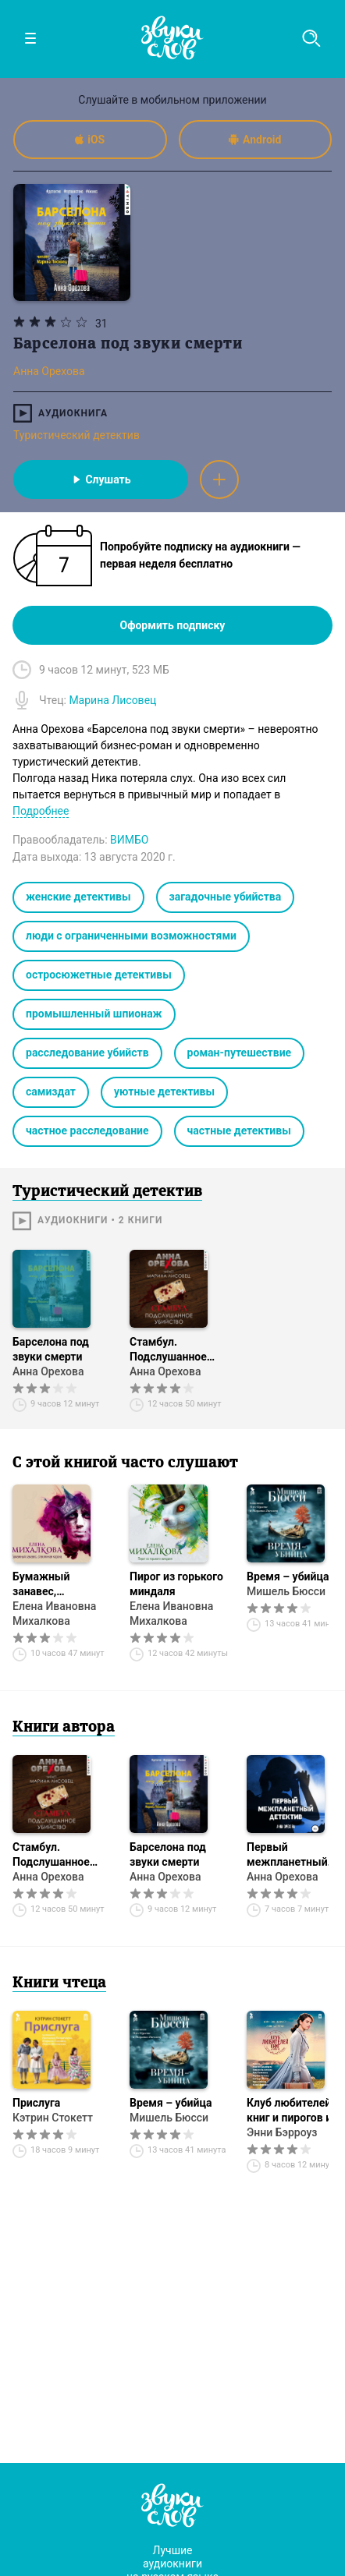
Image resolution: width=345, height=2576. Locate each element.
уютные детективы (164, 1091)
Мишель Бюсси (169, 2117)
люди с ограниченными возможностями (131, 935)
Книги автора (63, 1728)
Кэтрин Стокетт (52, 2117)
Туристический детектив (76, 435)
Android (255, 139)
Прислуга (36, 2103)
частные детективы (239, 1130)
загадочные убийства (225, 896)
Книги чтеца (59, 1983)
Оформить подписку (173, 625)
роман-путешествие (239, 1052)
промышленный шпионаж (94, 1013)
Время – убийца (171, 2103)
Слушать (100, 479)
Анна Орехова (48, 1371)
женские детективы (78, 896)
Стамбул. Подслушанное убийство (168, 1350)
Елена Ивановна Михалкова (54, 1613)
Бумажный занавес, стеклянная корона (62, 1584)
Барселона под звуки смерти (50, 1349)
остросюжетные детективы (99, 974)
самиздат (51, 1091)
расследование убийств (87, 1052)
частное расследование (87, 1130)
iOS (90, 139)
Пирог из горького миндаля (176, 1584)
